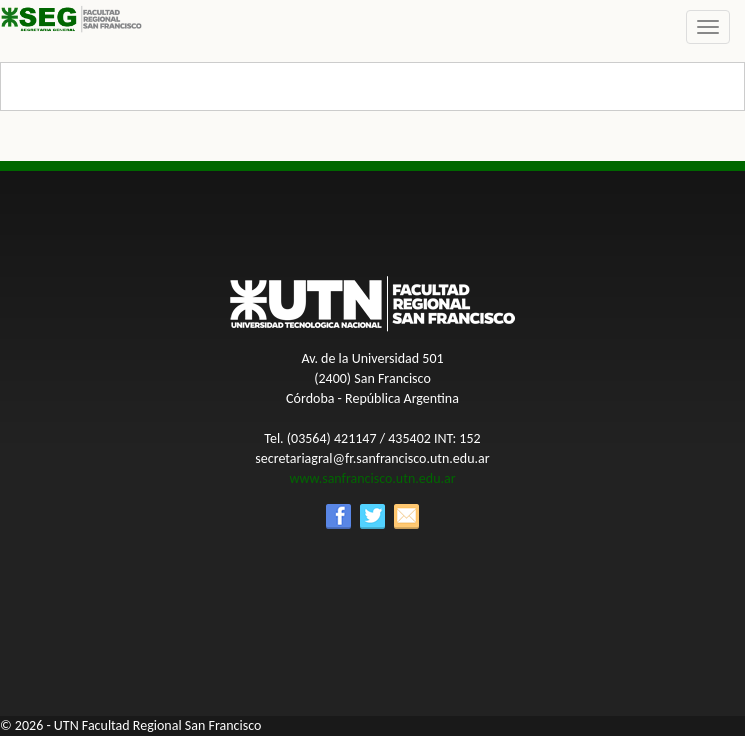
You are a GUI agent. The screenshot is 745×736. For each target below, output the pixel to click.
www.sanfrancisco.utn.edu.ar (372, 478)
